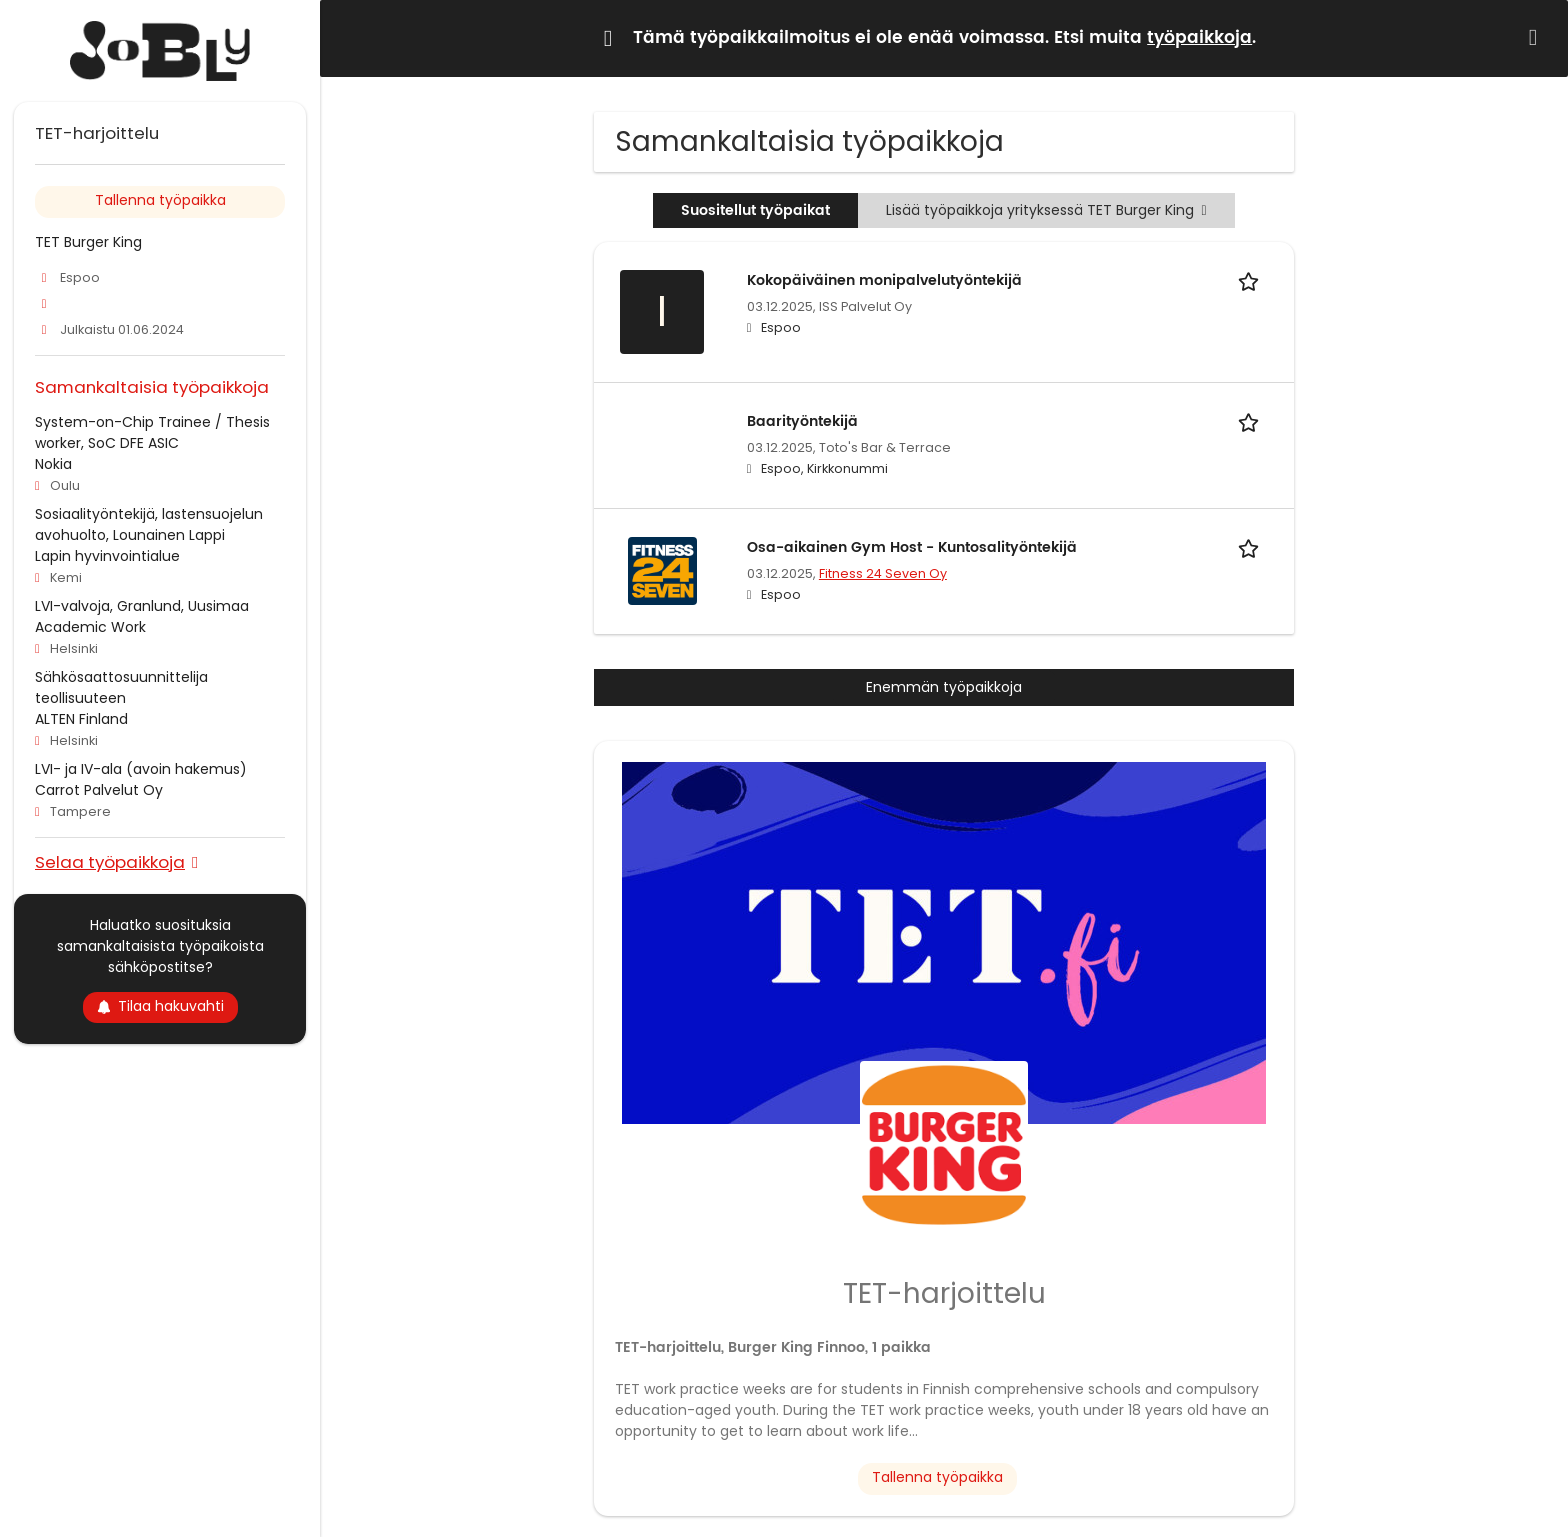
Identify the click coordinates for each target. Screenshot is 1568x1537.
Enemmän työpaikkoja (944, 687)
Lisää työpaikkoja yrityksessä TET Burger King (1046, 210)
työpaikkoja (1199, 38)
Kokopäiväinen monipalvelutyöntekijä (884, 280)
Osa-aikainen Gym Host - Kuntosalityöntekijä (912, 547)
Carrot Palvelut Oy (99, 790)
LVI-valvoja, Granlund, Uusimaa (142, 606)
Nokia (53, 464)
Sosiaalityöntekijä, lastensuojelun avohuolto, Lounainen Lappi (149, 524)
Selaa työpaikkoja (110, 861)
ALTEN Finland (81, 719)
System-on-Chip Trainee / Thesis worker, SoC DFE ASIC (152, 432)
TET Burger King (88, 242)
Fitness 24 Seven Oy (883, 573)
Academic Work (90, 627)
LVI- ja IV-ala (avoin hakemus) (141, 769)
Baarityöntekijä (802, 421)
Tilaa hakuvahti (160, 1006)
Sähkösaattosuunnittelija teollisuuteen (121, 687)
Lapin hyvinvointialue (107, 556)
